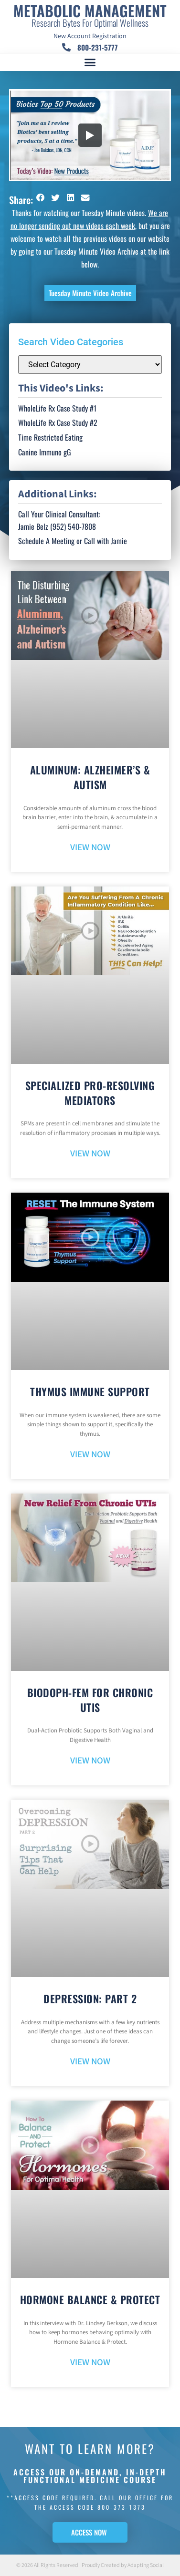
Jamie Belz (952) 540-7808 (57, 526)
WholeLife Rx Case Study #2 (57, 422)
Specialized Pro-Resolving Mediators (90, 1093)
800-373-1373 (121, 2507)
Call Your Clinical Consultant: (59, 514)
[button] (90, 62)
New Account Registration (90, 36)
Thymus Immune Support (90, 1391)
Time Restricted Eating (50, 437)
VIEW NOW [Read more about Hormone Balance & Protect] (90, 2363)
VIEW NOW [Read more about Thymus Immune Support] (90, 1455)
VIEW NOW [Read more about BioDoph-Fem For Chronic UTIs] (90, 1761)
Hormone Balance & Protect (90, 2299)
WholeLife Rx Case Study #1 (57, 408)
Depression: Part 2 (90, 1998)
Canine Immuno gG (44, 452)
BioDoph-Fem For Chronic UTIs (90, 1700)
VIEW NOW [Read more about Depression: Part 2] (90, 2062)
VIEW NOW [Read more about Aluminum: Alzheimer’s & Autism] (90, 848)
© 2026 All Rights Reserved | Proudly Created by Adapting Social (90, 2565)
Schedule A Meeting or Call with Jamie (72, 540)
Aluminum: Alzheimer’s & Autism (90, 777)
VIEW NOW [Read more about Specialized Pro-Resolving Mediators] (90, 1154)
